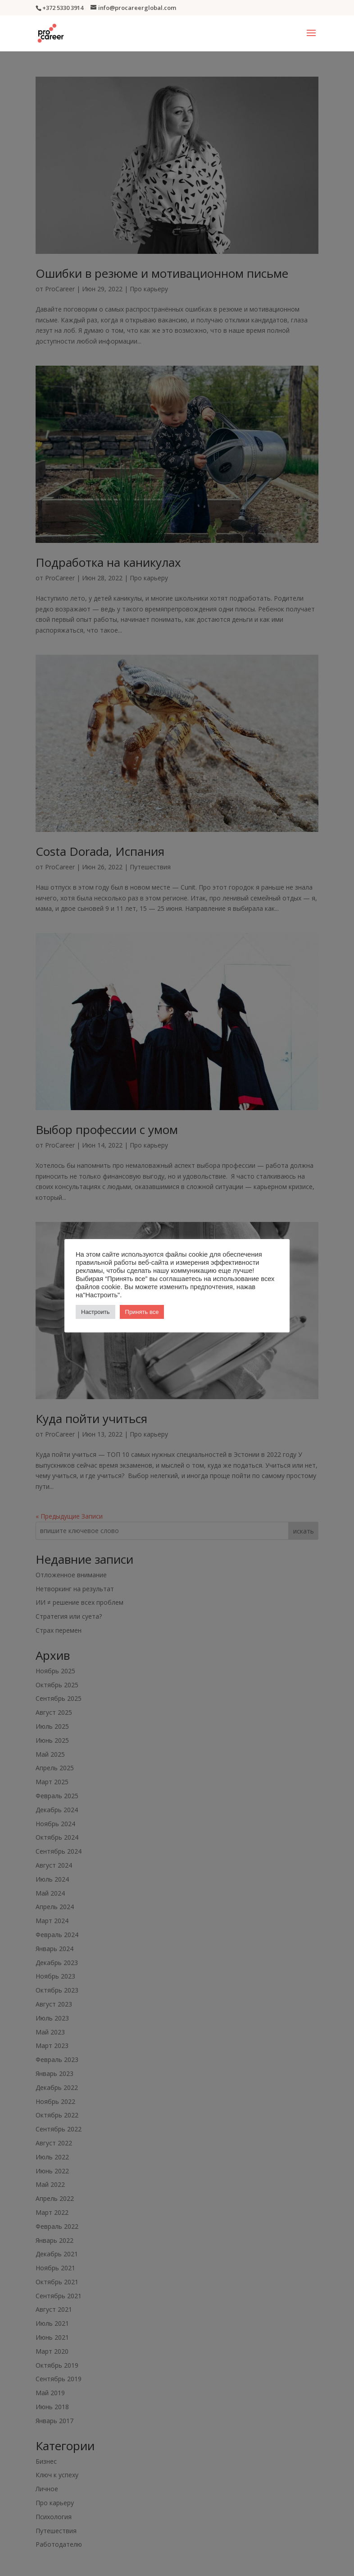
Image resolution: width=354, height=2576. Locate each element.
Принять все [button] (142, 1312)
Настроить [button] (95, 1312)
